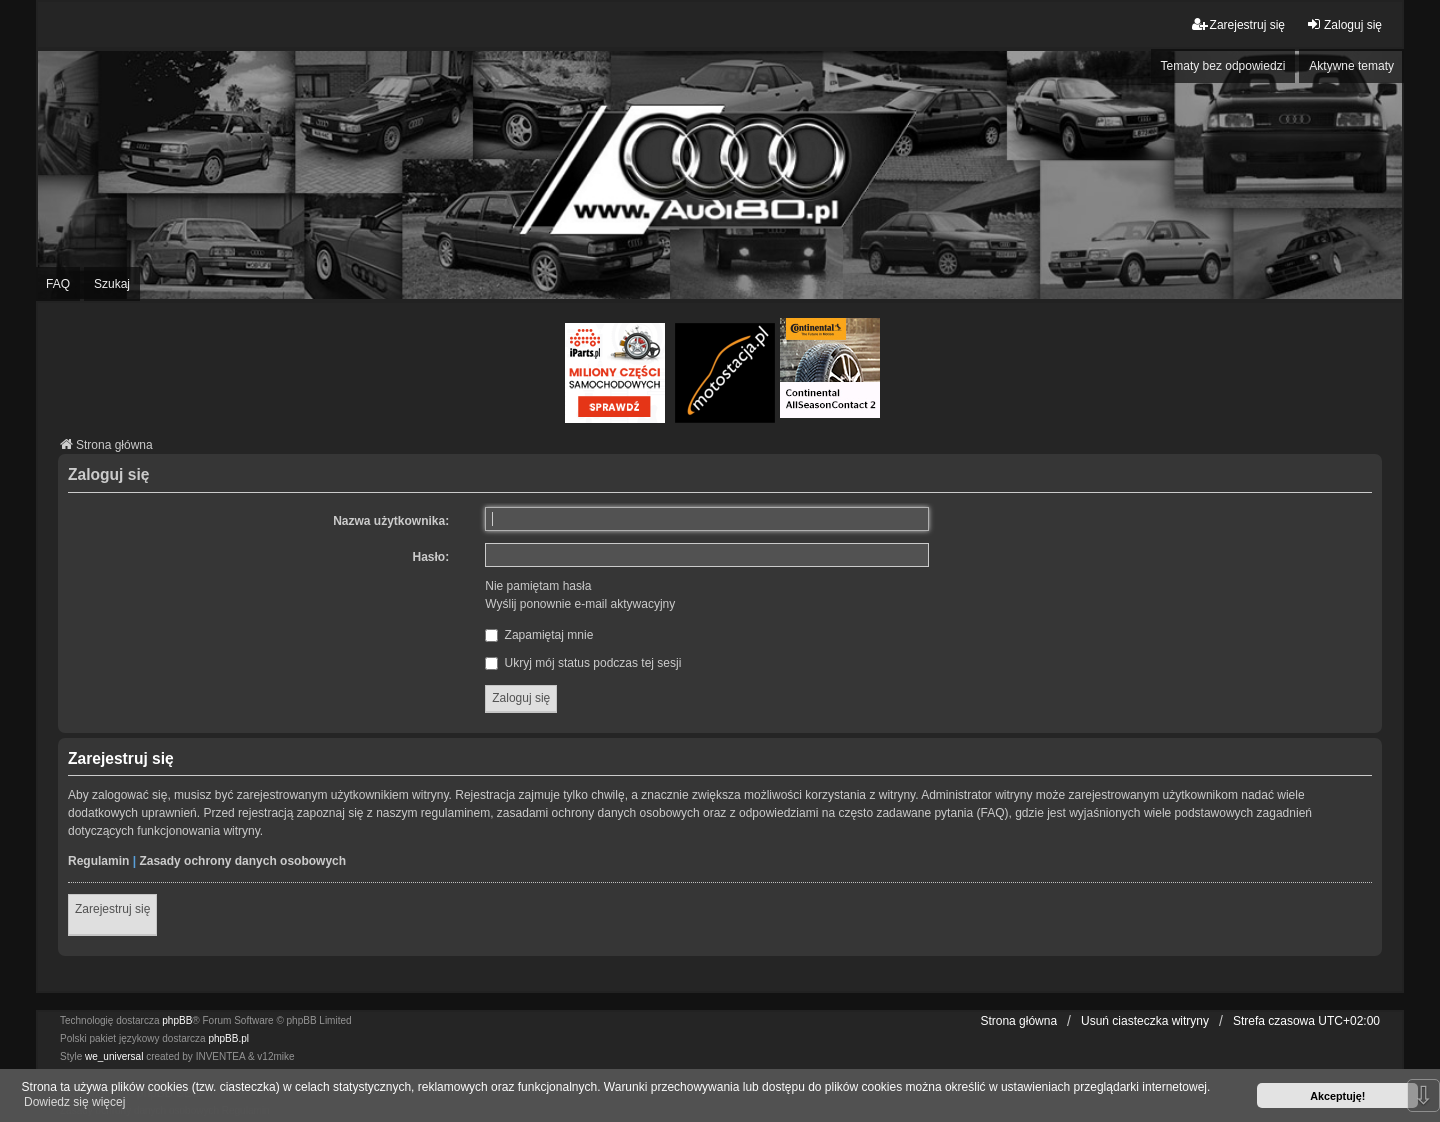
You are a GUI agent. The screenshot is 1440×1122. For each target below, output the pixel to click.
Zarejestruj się (112, 909)
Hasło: (431, 557)
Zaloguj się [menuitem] (1344, 24)
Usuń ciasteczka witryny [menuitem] (1145, 1021)
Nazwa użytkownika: (391, 521)
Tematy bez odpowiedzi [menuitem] (1223, 66)
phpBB (177, 1020)
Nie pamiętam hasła (538, 586)
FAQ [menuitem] (58, 284)
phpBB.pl (228, 1038)
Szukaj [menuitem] (112, 284)
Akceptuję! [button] (1337, 1096)
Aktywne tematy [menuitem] (1351, 66)
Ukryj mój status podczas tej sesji (583, 663)
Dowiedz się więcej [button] (74, 1102)
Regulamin (98, 861)
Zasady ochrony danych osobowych (242, 861)
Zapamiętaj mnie (539, 635)
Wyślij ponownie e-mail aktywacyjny (580, 604)
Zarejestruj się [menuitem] (1238, 24)
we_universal (114, 1056)
